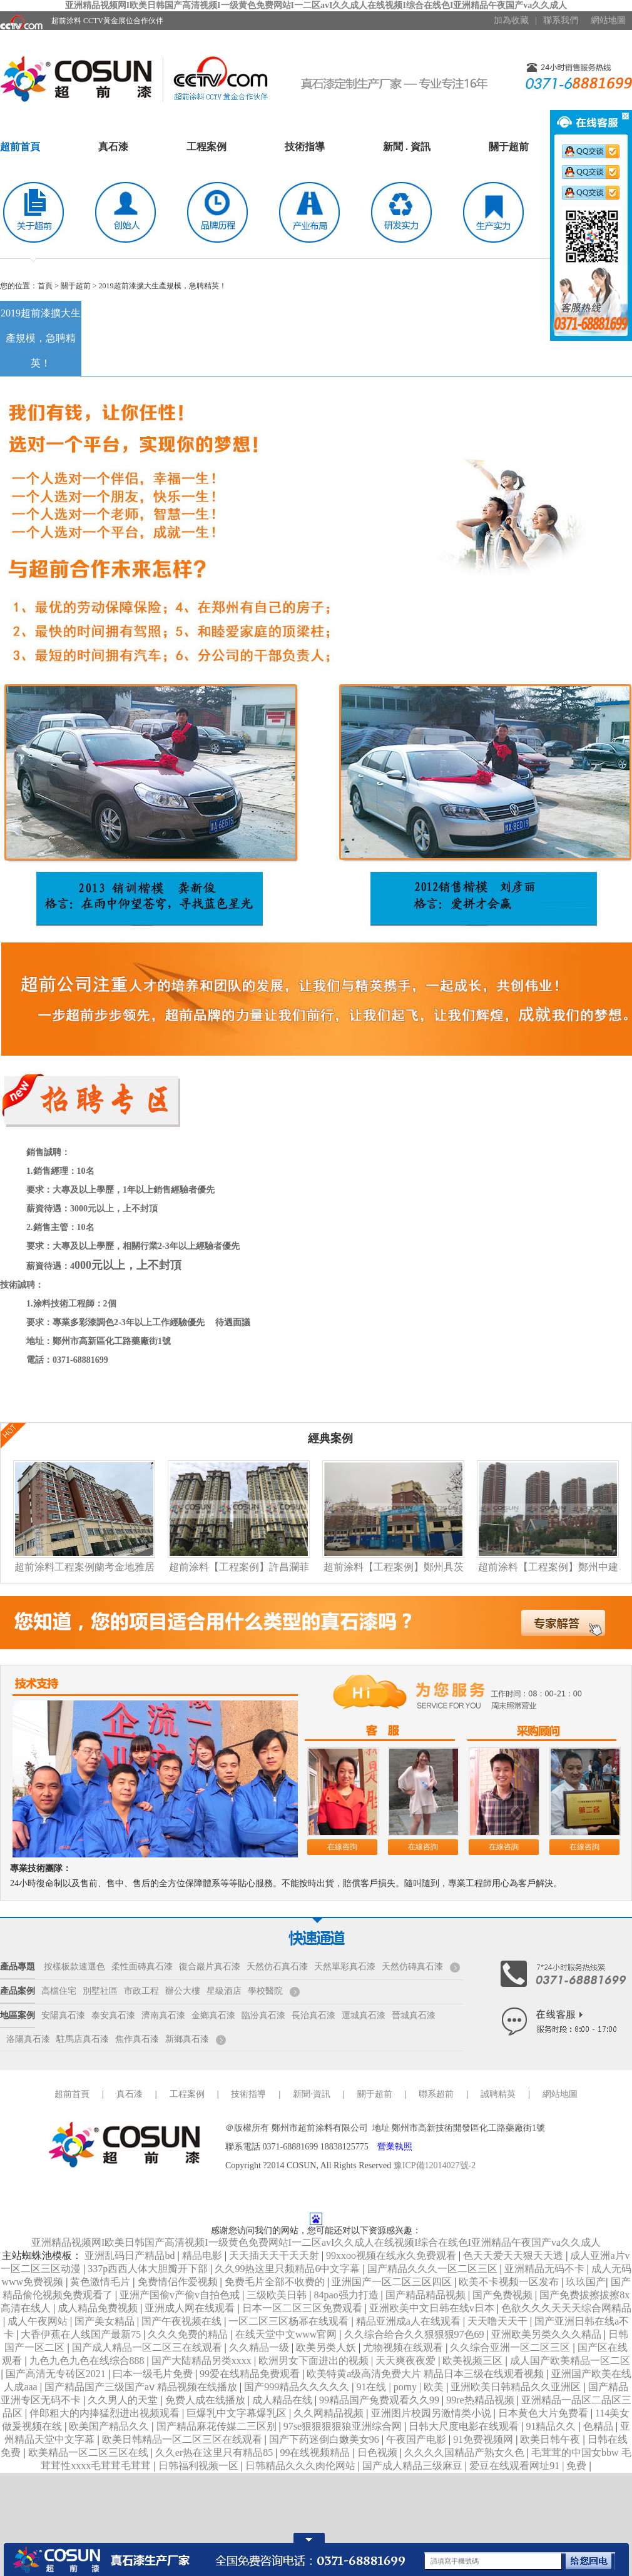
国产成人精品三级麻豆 (413, 2465)
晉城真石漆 (414, 2015)
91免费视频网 (484, 2439)
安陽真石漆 (63, 2015)
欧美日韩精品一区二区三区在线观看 (183, 2439)
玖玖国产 (586, 2281)
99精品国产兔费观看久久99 (380, 2400)
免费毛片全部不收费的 (276, 2281)
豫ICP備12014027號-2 (435, 2165)
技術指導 (305, 146)
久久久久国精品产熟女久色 (465, 2452)
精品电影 (203, 2255)
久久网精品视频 (329, 2413)
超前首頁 (20, 146)
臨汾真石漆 (263, 2015)
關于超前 (509, 146)
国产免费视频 (503, 2295)
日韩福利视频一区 (199, 2465)
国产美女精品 (105, 2321)
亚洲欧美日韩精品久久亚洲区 (517, 2387)
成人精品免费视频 (99, 2308)
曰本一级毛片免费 (154, 2373)
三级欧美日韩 (278, 2295)
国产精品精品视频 (426, 2295)
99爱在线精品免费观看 (251, 2373)
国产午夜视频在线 (182, 2321)
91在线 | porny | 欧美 (401, 2387)
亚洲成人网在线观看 (191, 2308)
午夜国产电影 (417, 2439)
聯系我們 (560, 20)
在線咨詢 (342, 1846)
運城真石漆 (363, 2015)
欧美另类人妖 (327, 2347)
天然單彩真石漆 (344, 1966)
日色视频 (378, 2452)
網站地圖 (608, 20)
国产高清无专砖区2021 (57, 2373)
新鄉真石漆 (187, 2039)
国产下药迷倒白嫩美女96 (325, 2439)
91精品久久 (552, 2426)
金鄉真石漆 (213, 2015)
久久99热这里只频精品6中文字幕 (288, 2268)
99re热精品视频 (481, 2400)
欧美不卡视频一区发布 (510, 2281)
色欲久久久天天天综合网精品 (566, 2308)
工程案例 (206, 146)
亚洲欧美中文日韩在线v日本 (433, 2308)
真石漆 (113, 146)
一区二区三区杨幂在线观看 (289, 2321)
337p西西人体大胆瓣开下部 (149, 2268)
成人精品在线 (283, 2400)
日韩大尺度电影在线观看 (465, 2426)
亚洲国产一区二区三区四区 (393, 2281)
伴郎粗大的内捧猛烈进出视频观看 (105, 2413)
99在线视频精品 (316, 2452)
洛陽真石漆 (28, 2039)
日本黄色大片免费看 (544, 2413)
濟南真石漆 (163, 2015)
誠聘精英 (498, 2094)
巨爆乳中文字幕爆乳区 (237, 2413)
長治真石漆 (313, 2015)
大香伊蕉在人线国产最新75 (82, 2334)
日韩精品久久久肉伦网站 (301, 2465)
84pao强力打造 (346, 2295)
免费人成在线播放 (206, 2400)
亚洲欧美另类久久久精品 (547, 2334)
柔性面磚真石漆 (142, 1966)
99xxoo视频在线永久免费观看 (392, 2255)
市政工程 (141, 1991)
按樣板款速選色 (74, 1966)
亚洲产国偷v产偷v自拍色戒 (181, 2295)
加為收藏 (511, 20)
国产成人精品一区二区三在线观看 (148, 2347)
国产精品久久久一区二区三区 (433, 2268)
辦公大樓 (182, 1991)
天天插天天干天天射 (275, 2255)
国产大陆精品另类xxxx (202, 2360)
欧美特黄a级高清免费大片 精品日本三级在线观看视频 (426, 2373)
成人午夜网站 (39, 2321)
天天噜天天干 (498, 2321)
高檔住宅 (58, 1991)
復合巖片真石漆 (209, 1966)
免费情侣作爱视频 (179, 2281)
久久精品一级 (260, 2347)
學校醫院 (265, 1991)
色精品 (599, 2426)
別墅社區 (100, 1991)
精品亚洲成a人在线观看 (409, 2321)
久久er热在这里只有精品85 (215, 2452)
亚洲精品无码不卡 (545, 2268)
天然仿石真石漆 (277, 1966)
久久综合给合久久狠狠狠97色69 (415, 2334)
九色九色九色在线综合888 (88, 2360)
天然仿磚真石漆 (412, 1966)
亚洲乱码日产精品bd (130, 2255)
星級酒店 (224, 1991)
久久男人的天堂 (124, 2400)
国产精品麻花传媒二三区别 (217, 2426)
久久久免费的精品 (189, 2334)
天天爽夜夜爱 (406, 2360)
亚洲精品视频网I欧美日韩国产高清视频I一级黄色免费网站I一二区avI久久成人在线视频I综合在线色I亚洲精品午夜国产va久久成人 (316, 5)
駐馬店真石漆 (82, 2039)
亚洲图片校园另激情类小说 (432, 2413)
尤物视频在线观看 (404, 2347)
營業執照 (394, 2146)
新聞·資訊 (311, 2094)
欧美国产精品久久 (110, 2426)
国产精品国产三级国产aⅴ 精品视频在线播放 (142, 2387)
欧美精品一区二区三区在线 (89, 2452)
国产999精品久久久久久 (298, 2387)
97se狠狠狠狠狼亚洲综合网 (343, 2426)
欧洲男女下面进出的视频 (314, 2360)
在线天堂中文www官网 (287, 2334)
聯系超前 (436, 2094)
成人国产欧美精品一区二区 (570, 2360)
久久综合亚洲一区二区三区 (511, 2347)
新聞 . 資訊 (407, 146)
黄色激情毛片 (101, 2281)
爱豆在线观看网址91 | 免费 (529, 2465)
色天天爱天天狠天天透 (514, 2255)
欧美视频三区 (473, 2360)
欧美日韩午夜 (551, 2439)
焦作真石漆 (137, 2039)
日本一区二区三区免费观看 (303, 2308)
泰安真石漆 (113, 2015)
